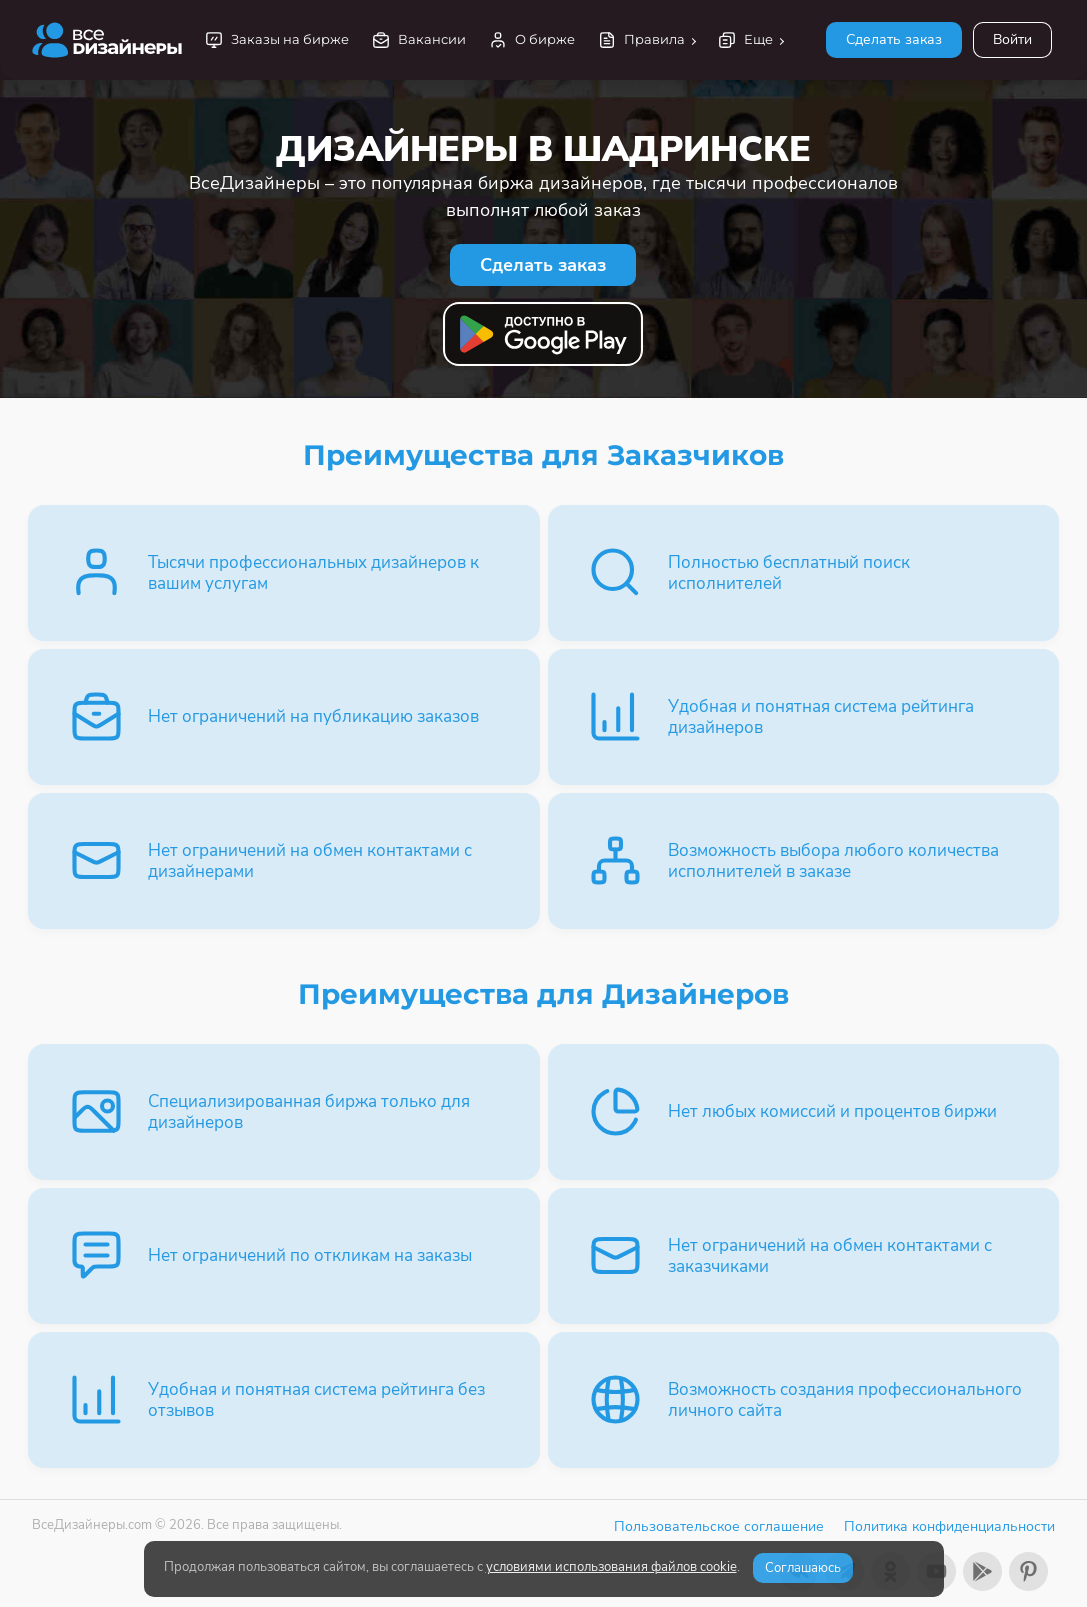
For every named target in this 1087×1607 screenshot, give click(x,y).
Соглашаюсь (803, 1568)
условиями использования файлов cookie (611, 1567)
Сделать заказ (894, 39)
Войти (1012, 39)
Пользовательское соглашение (719, 1526)
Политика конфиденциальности (949, 1526)
